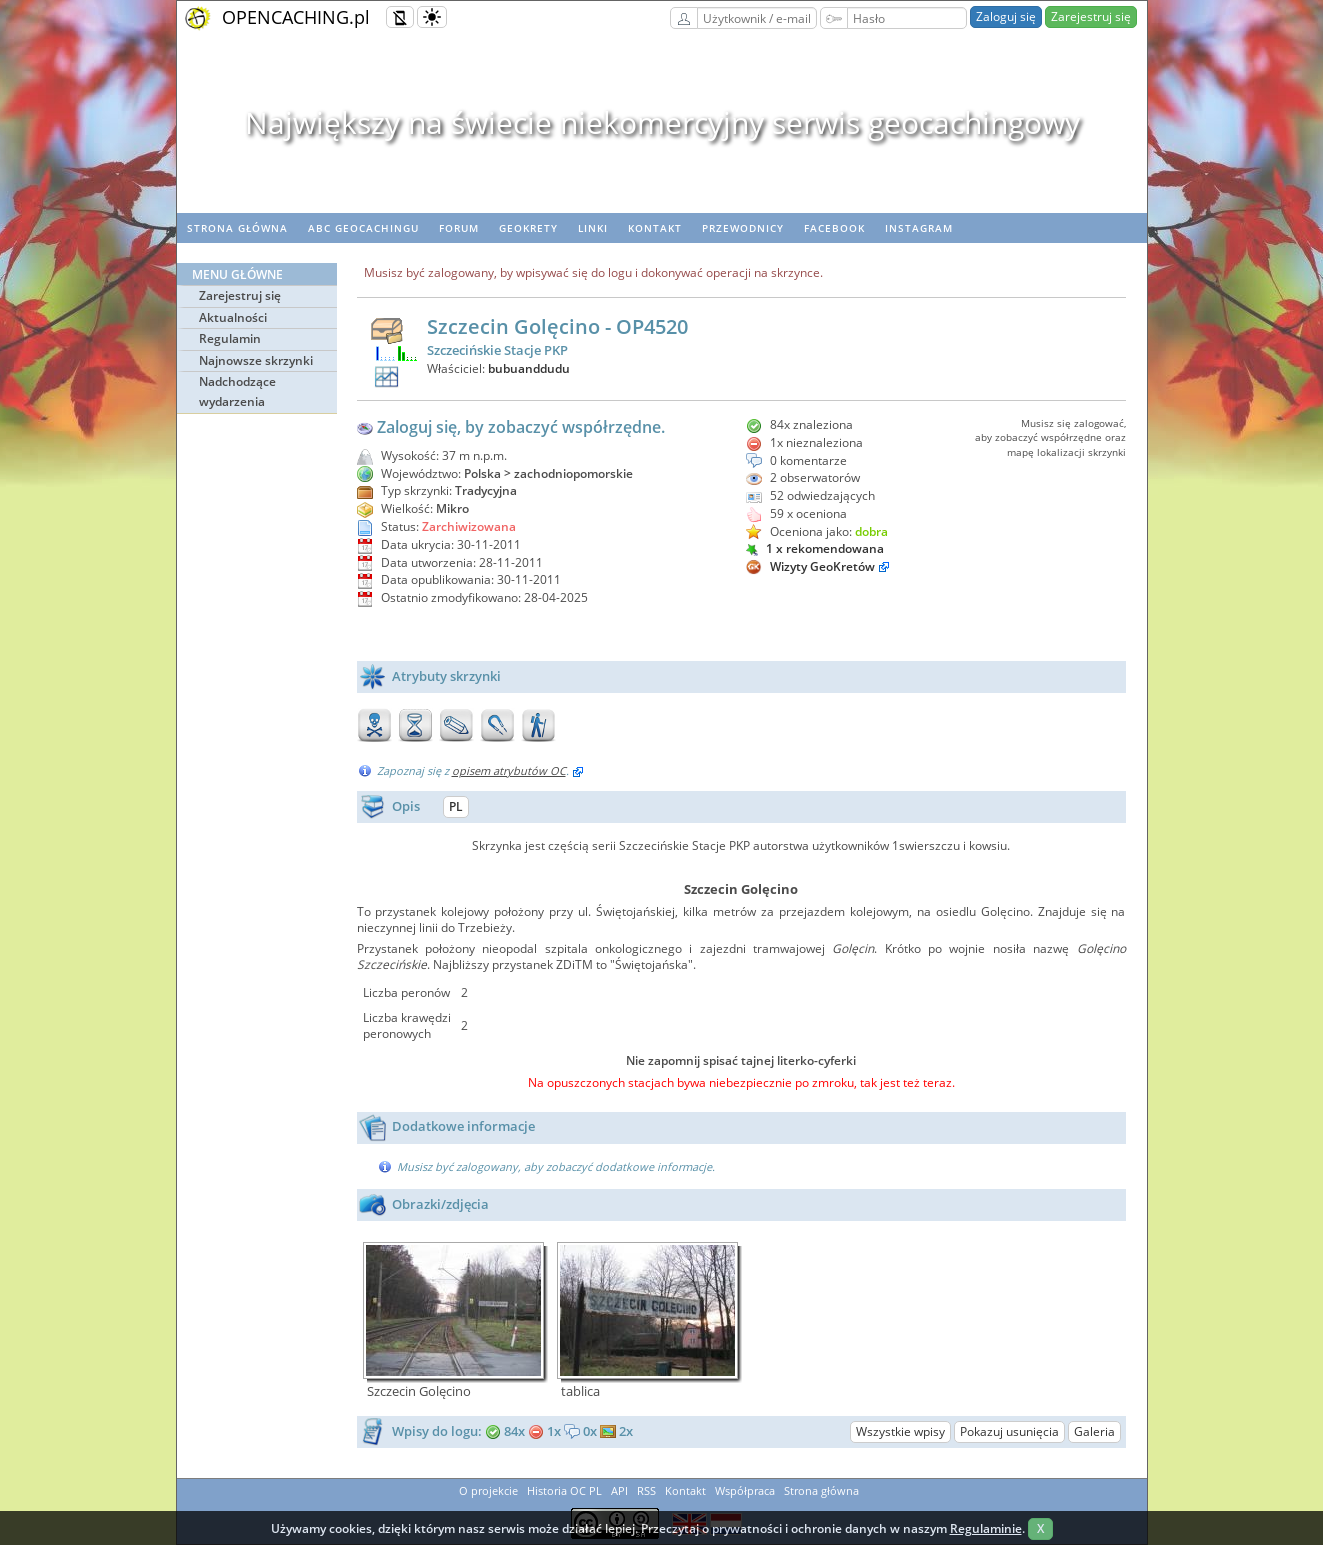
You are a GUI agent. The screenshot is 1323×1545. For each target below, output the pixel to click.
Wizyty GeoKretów (822, 566)
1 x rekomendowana (815, 548)
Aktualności (233, 317)
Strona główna (237, 228)
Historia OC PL (564, 1490)
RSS (646, 1490)
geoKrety (528, 228)
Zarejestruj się (1091, 16)
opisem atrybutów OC (509, 770)
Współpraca (745, 1490)
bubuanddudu (529, 368)
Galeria (1094, 1431)
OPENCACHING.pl (296, 17)
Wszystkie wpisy (900, 1431)
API (619, 1490)
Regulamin (230, 338)
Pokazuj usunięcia (1009, 1431)
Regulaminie (986, 1528)
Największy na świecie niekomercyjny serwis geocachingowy (661, 122)
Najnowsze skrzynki (256, 360)
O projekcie (488, 1490)
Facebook (834, 228)
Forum (459, 228)
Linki (593, 228)
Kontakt (655, 228)
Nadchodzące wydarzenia (237, 391)
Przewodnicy (743, 228)
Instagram (919, 228)
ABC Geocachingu (363, 228)
